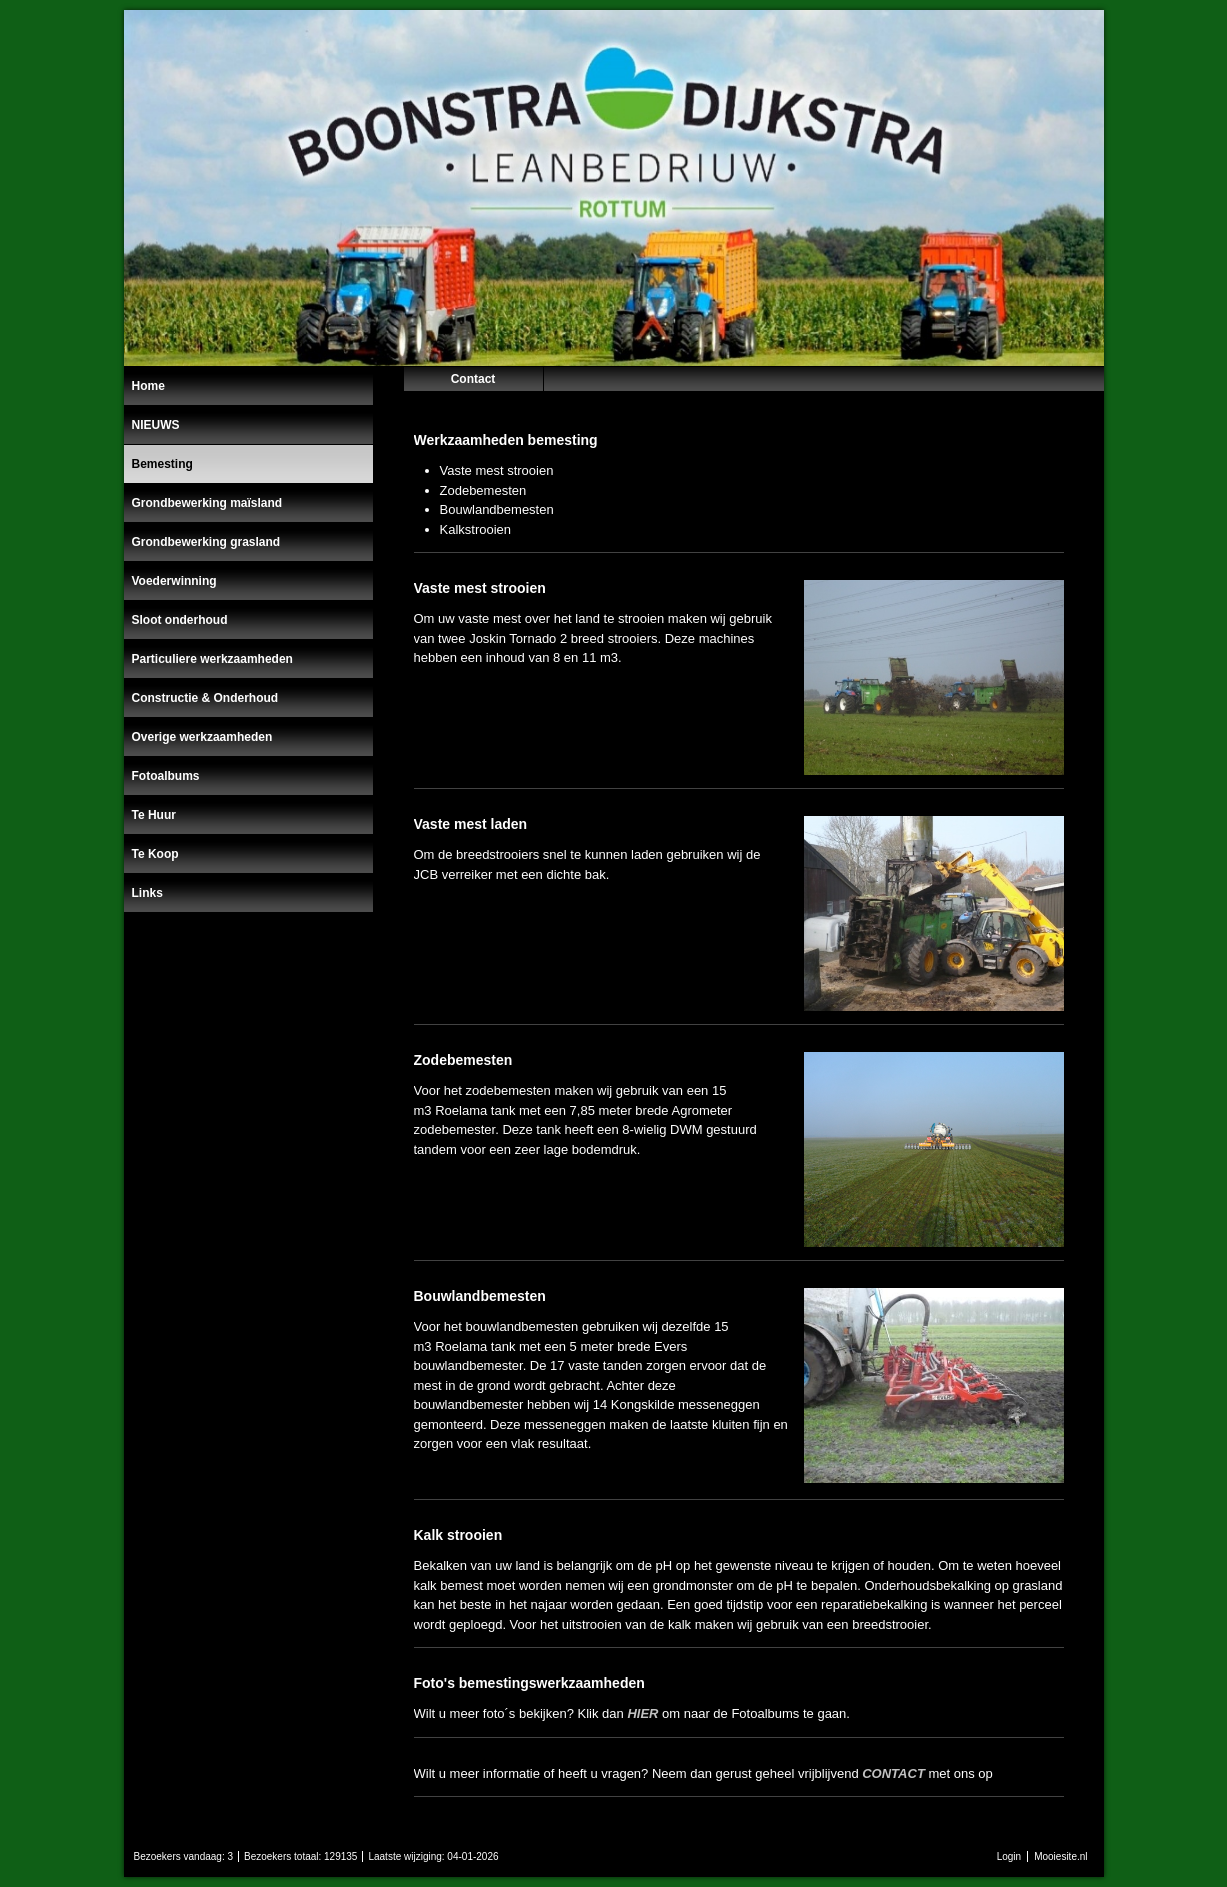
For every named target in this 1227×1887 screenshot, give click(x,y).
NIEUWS (156, 425)
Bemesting (162, 464)
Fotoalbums (166, 776)
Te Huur (154, 815)
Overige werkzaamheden (202, 737)
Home (148, 386)
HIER (642, 1713)
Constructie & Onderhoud (205, 698)
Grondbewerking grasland (206, 542)
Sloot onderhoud (180, 620)
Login (1009, 1856)
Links (147, 893)
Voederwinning (174, 581)
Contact (473, 379)
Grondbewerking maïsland (207, 503)
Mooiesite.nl (1060, 1856)
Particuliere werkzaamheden (212, 659)
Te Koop (155, 854)
